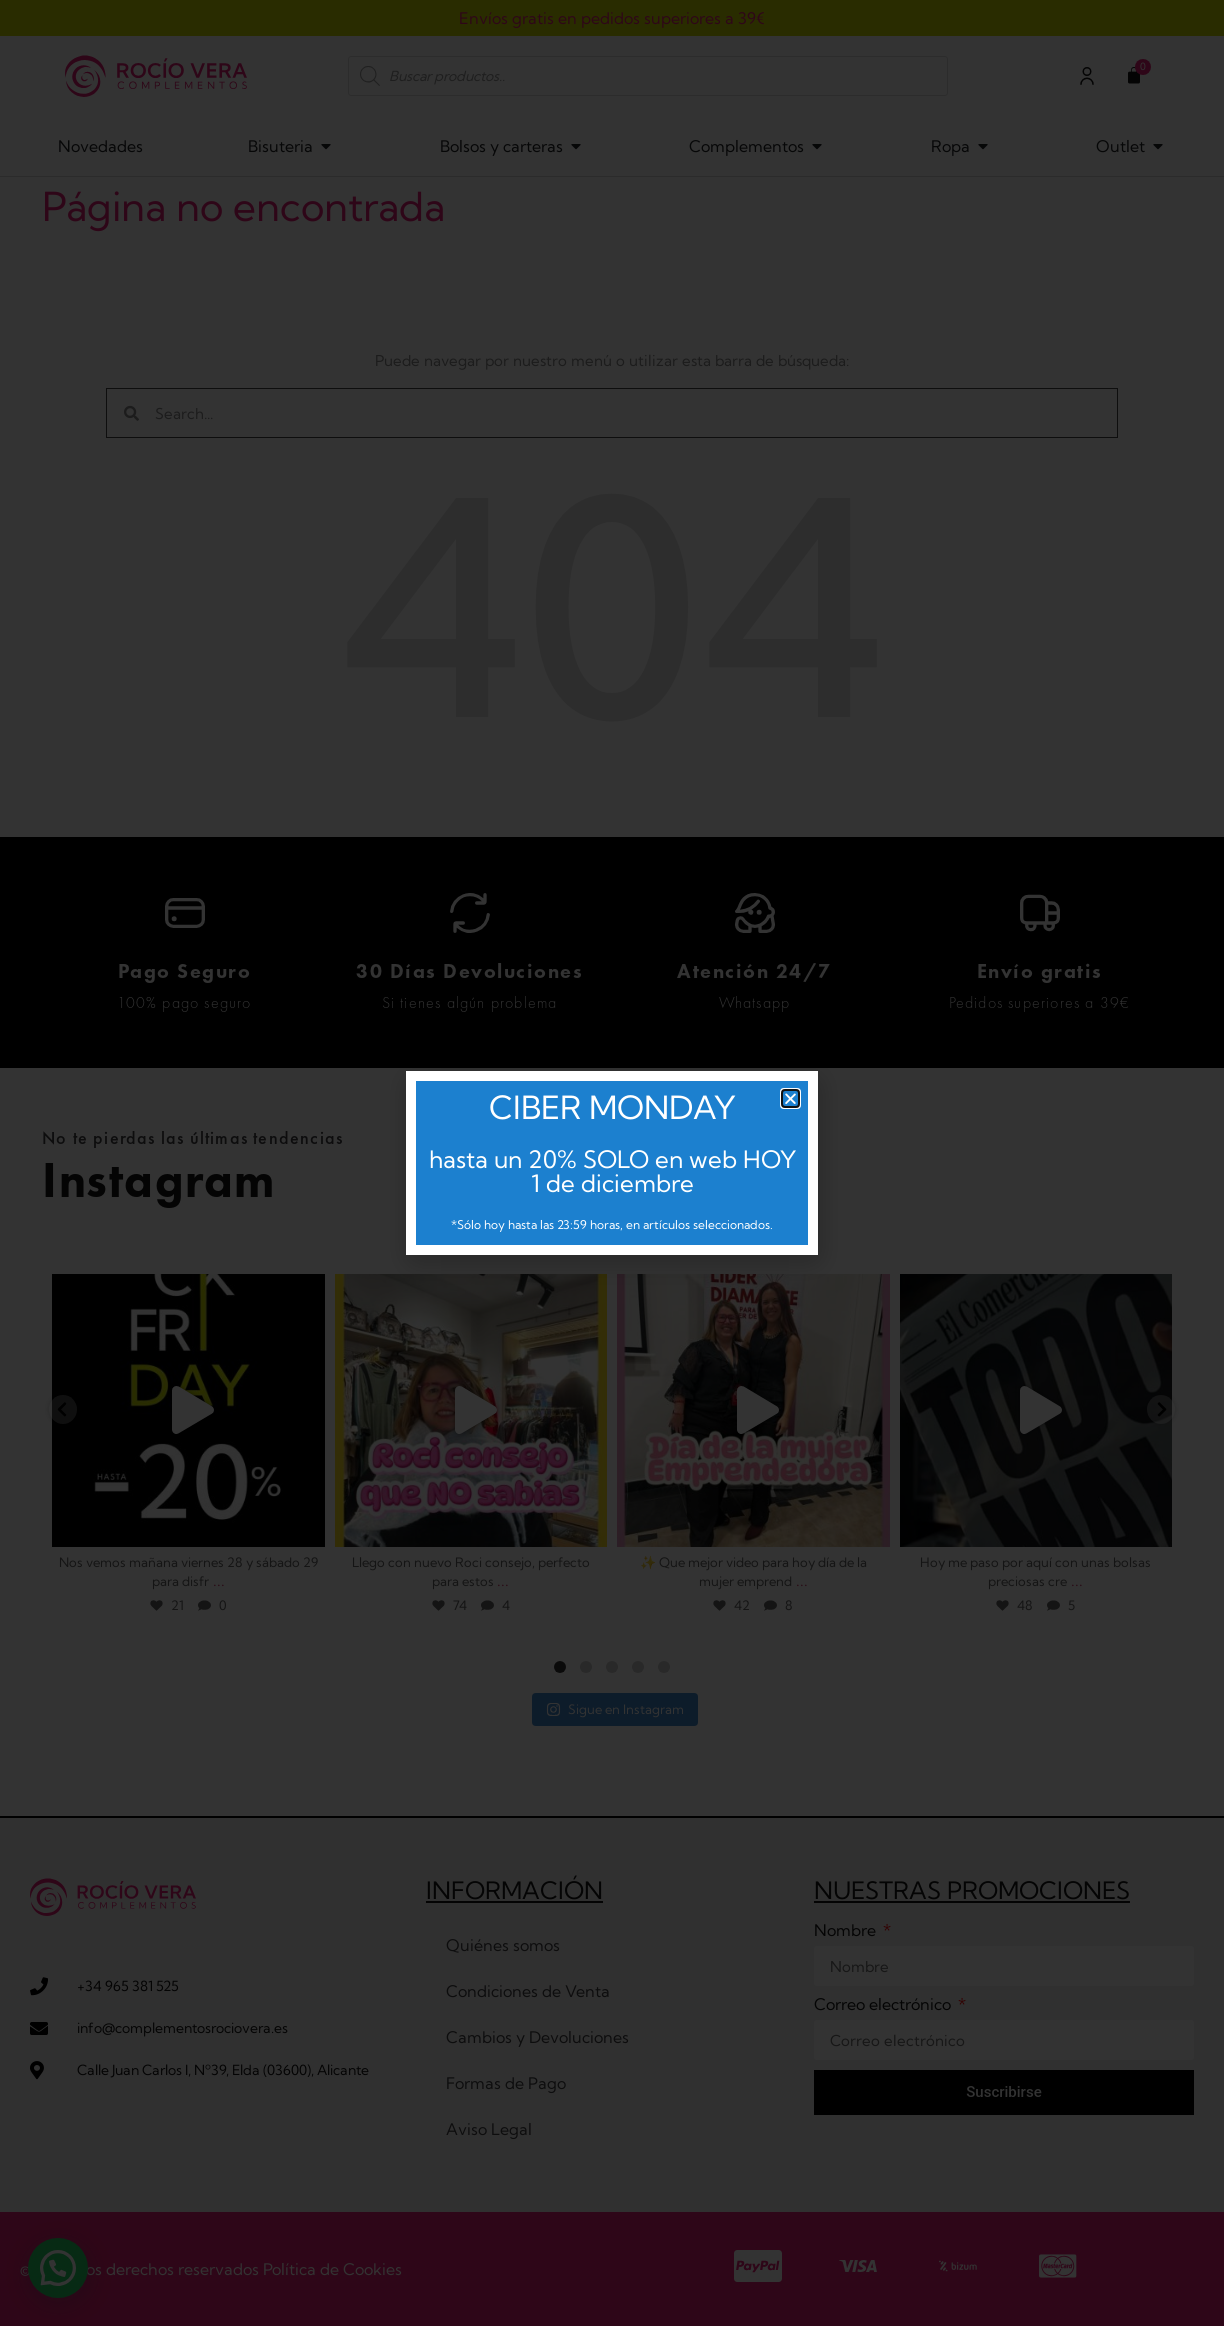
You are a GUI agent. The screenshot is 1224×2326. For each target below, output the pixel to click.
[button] (790, 1098)
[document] (612, 1163)
